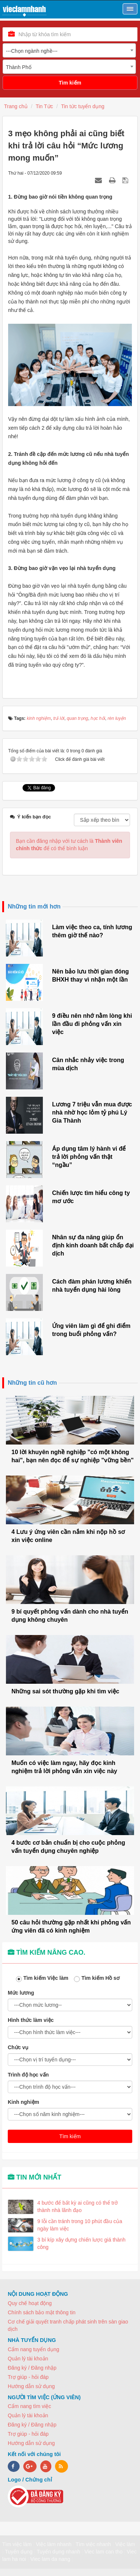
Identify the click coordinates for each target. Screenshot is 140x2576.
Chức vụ (18, 2047)
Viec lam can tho (103, 2552)
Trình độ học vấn (28, 2075)
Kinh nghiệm (23, 2102)
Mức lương (21, 1993)
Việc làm (125, 2544)
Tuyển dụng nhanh (58, 2552)
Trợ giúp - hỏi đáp (28, 2377)
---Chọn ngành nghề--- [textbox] (32, 51)
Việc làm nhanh (53, 2544)
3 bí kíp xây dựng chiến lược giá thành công (81, 2243)
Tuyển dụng (19, 2552)
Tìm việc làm (17, 2544)
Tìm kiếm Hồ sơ (99, 1978)
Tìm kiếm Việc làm (44, 1978)
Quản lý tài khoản (28, 2359)
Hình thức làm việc (31, 2020)
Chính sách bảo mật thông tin (41, 2312)
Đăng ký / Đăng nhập (32, 2368)
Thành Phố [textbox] (18, 67)
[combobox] (69, 50)
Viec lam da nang (50, 2559)
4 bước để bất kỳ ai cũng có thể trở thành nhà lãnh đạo (77, 2206)
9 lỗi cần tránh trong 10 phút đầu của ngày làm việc (79, 2225)
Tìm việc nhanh (93, 2544)
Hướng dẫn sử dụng (31, 2386)
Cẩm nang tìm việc (29, 2406)
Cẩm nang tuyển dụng (33, 2349)
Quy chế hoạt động (30, 2303)
